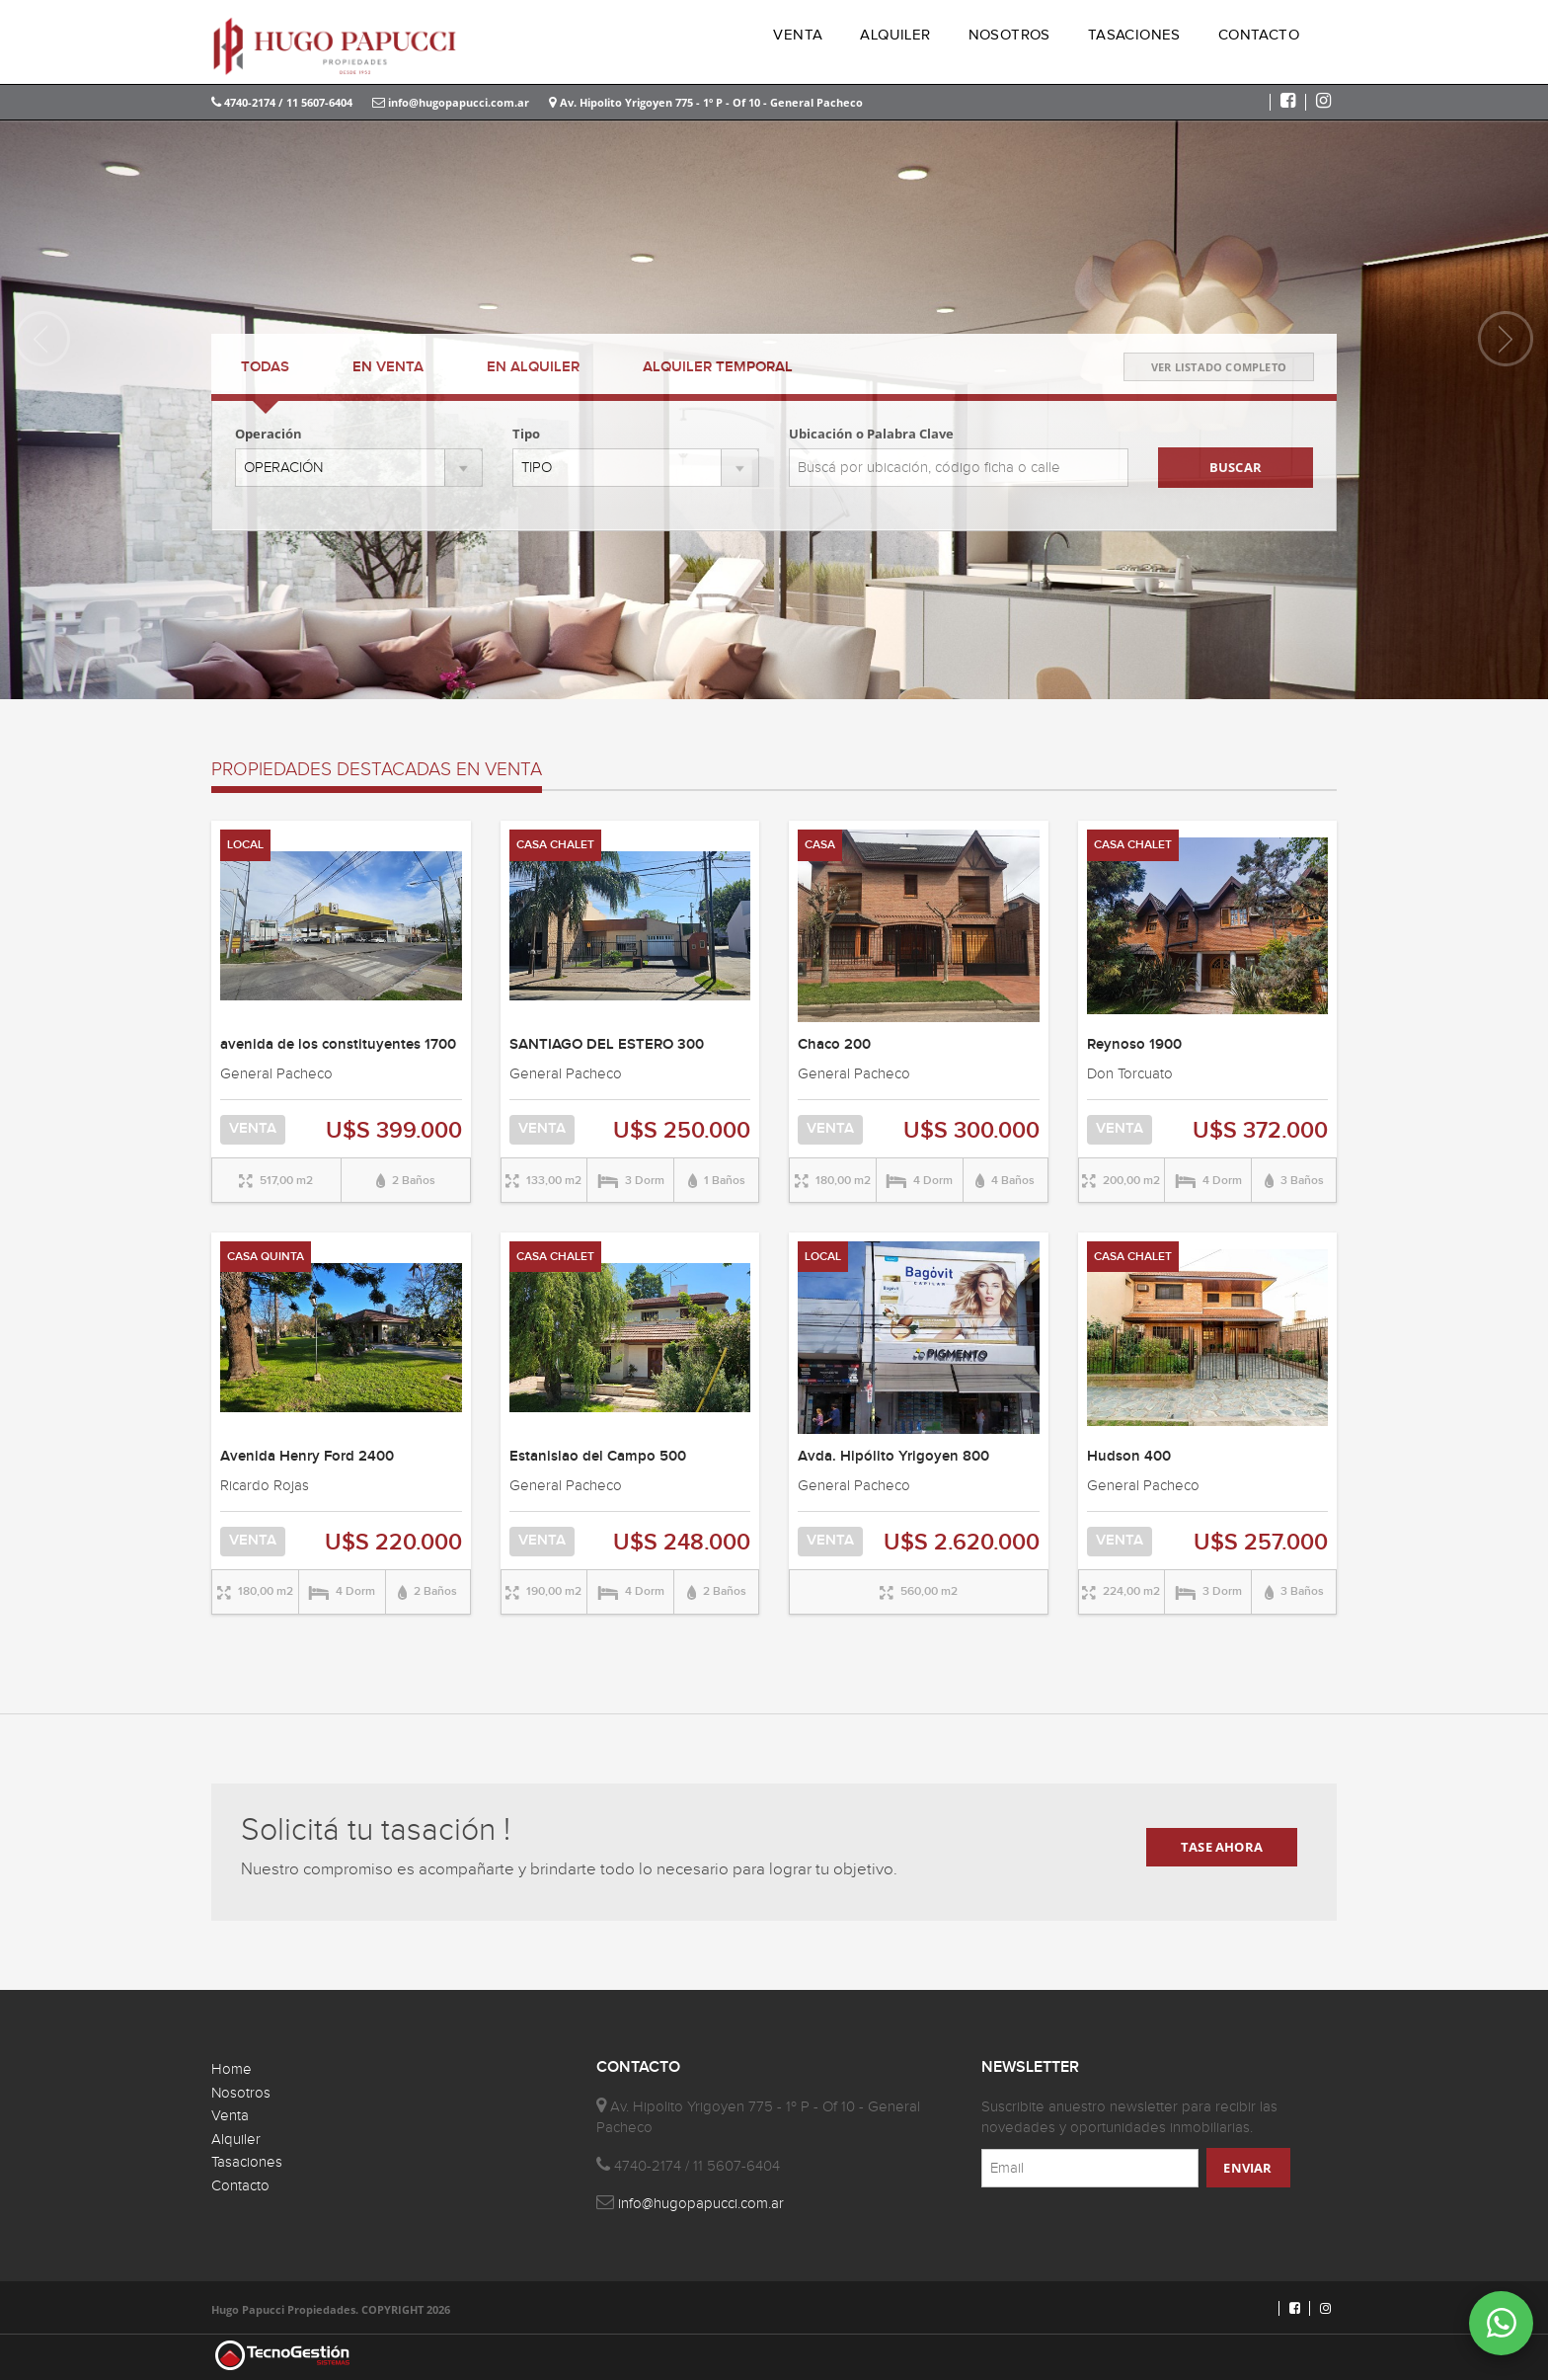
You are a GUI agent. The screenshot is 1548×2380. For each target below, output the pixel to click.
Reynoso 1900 (1134, 1045)
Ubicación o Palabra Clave (871, 433)
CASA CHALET (555, 844)
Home (231, 2069)
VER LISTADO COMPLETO (1218, 366)
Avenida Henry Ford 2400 (307, 1457)
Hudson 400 (1129, 1457)
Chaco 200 (834, 1045)
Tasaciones (246, 2162)
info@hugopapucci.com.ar (450, 102)
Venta (230, 2115)
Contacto (240, 2186)
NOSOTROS (1009, 35)
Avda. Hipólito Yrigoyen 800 (893, 1457)
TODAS (265, 367)
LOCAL (245, 844)
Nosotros (241, 2093)
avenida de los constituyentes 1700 (338, 1045)
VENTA (797, 35)
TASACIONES (1134, 35)
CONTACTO (1258, 35)
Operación (268, 433)
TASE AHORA (1222, 1847)
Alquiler (236, 2139)
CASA (820, 844)
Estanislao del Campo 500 (597, 1457)
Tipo (526, 433)
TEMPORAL (718, 367)
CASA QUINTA (265, 1256)
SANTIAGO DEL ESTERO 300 (606, 1045)
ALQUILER (895, 35)
